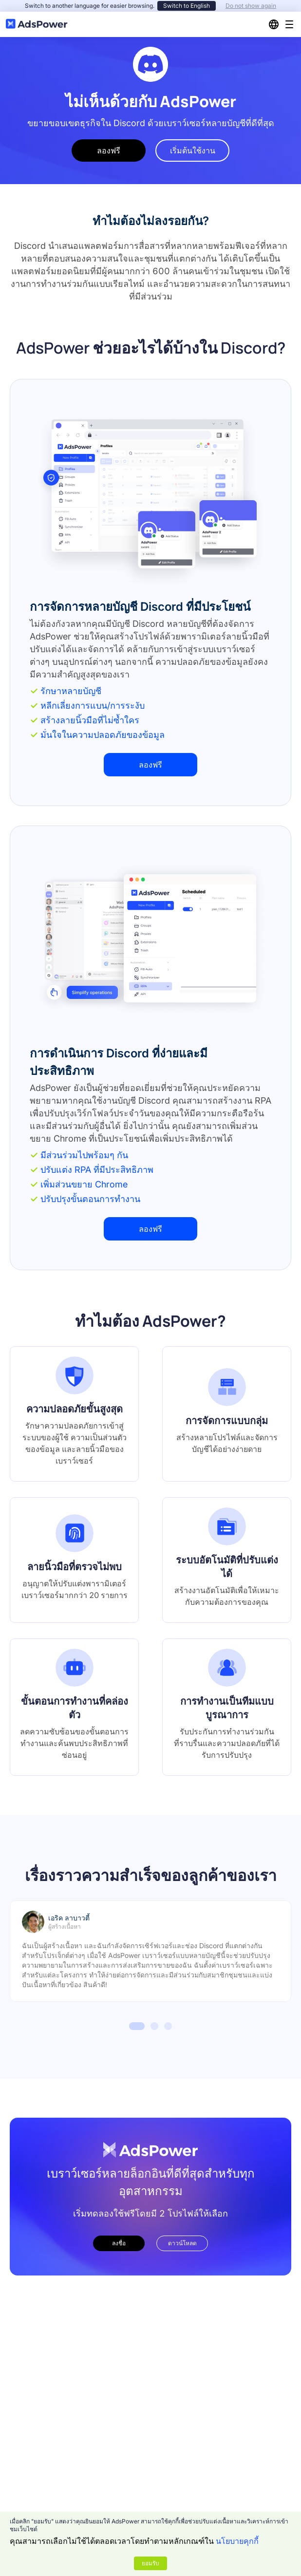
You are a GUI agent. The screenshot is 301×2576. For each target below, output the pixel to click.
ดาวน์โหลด (182, 2243)
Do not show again (251, 5)
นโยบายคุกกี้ (237, 2541)
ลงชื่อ (119, 2243)
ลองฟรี (108, 150)
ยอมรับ (150, 2563)
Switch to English (186, 5)
